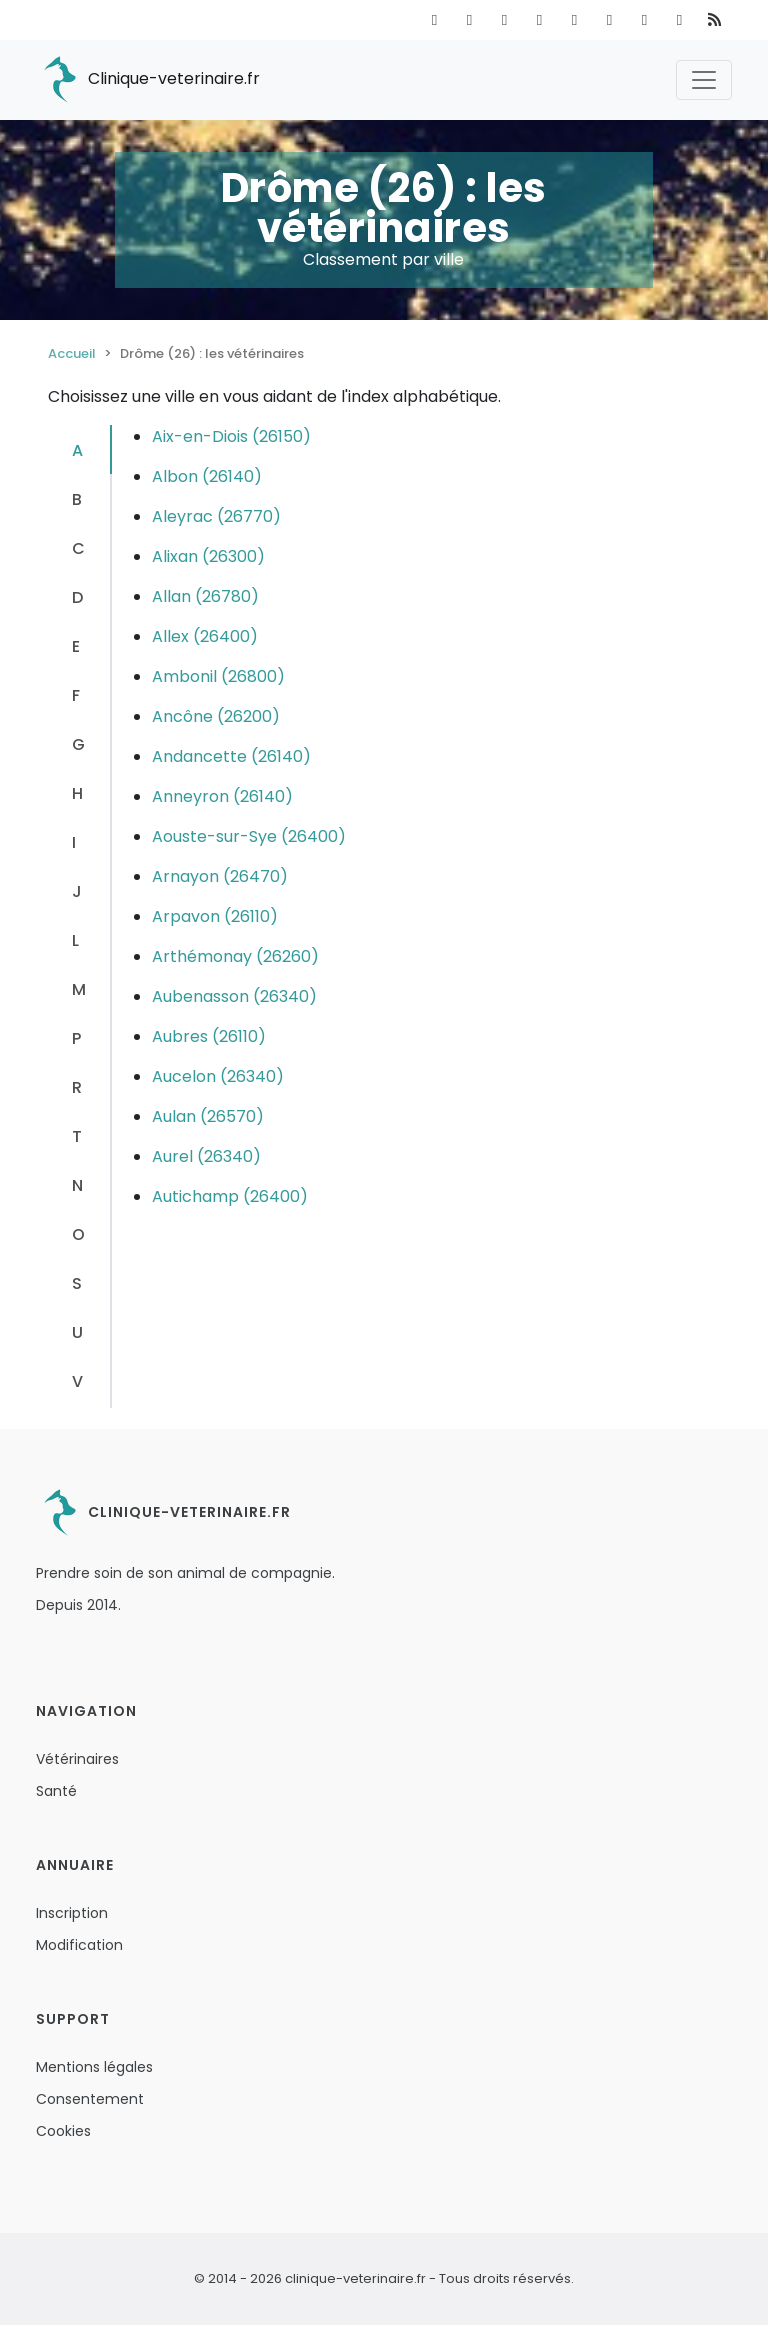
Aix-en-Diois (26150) (231, 436)
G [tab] (78, 744)
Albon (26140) (207, 476)
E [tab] (76, 646)
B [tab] (77, 499)
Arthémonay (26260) (235, 956)
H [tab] (77, 793)
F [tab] (76, 695)
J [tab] (77, 891)
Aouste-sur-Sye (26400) (249, 836)
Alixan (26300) (208, 556)
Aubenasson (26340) (234, 996)
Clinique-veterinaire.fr (148, 80)
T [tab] (77, 1136)
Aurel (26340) (206, 1156)
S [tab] (77, 1283)
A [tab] (77, 450)
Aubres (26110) (209, 1036)
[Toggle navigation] (704, 80)
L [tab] (75, 940)
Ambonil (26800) (218, 676)
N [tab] (77, 1185)
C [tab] (78, 548)
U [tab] (77, 1332)
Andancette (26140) (231, 756)
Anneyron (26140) (222, 796)
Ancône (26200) (216, 716)
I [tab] (74, 842)
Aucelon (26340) (218, 1076)
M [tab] (79, 989)
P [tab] (76, 1038)
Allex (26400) (205, 636)
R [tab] (77, 1087)
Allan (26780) (205, 596)
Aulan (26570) (208, 1116)
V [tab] (77, 1381)
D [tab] (77, 597)
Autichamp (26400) (230, 1196)
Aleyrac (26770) (216, 516)
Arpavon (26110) (215, 916)
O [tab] (78, 1234)
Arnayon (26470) (220, 876)
